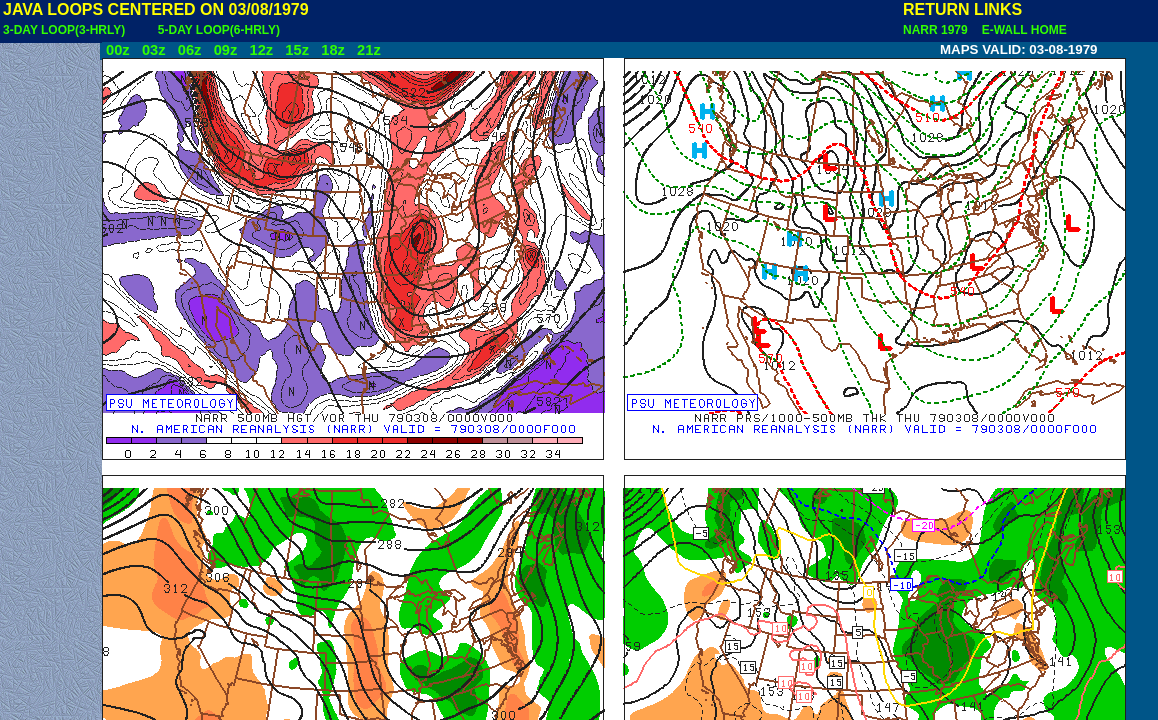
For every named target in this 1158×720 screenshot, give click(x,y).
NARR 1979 (937, 30)
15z (297, 50)
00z (118, 50)
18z (333, 50)
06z (190, 50)
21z (369, 50)
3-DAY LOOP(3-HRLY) (64, 30)
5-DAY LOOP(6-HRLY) (219, 30)
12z (261, 50)
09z (226, 50)
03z (154, 50)
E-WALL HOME (1021, 30)
